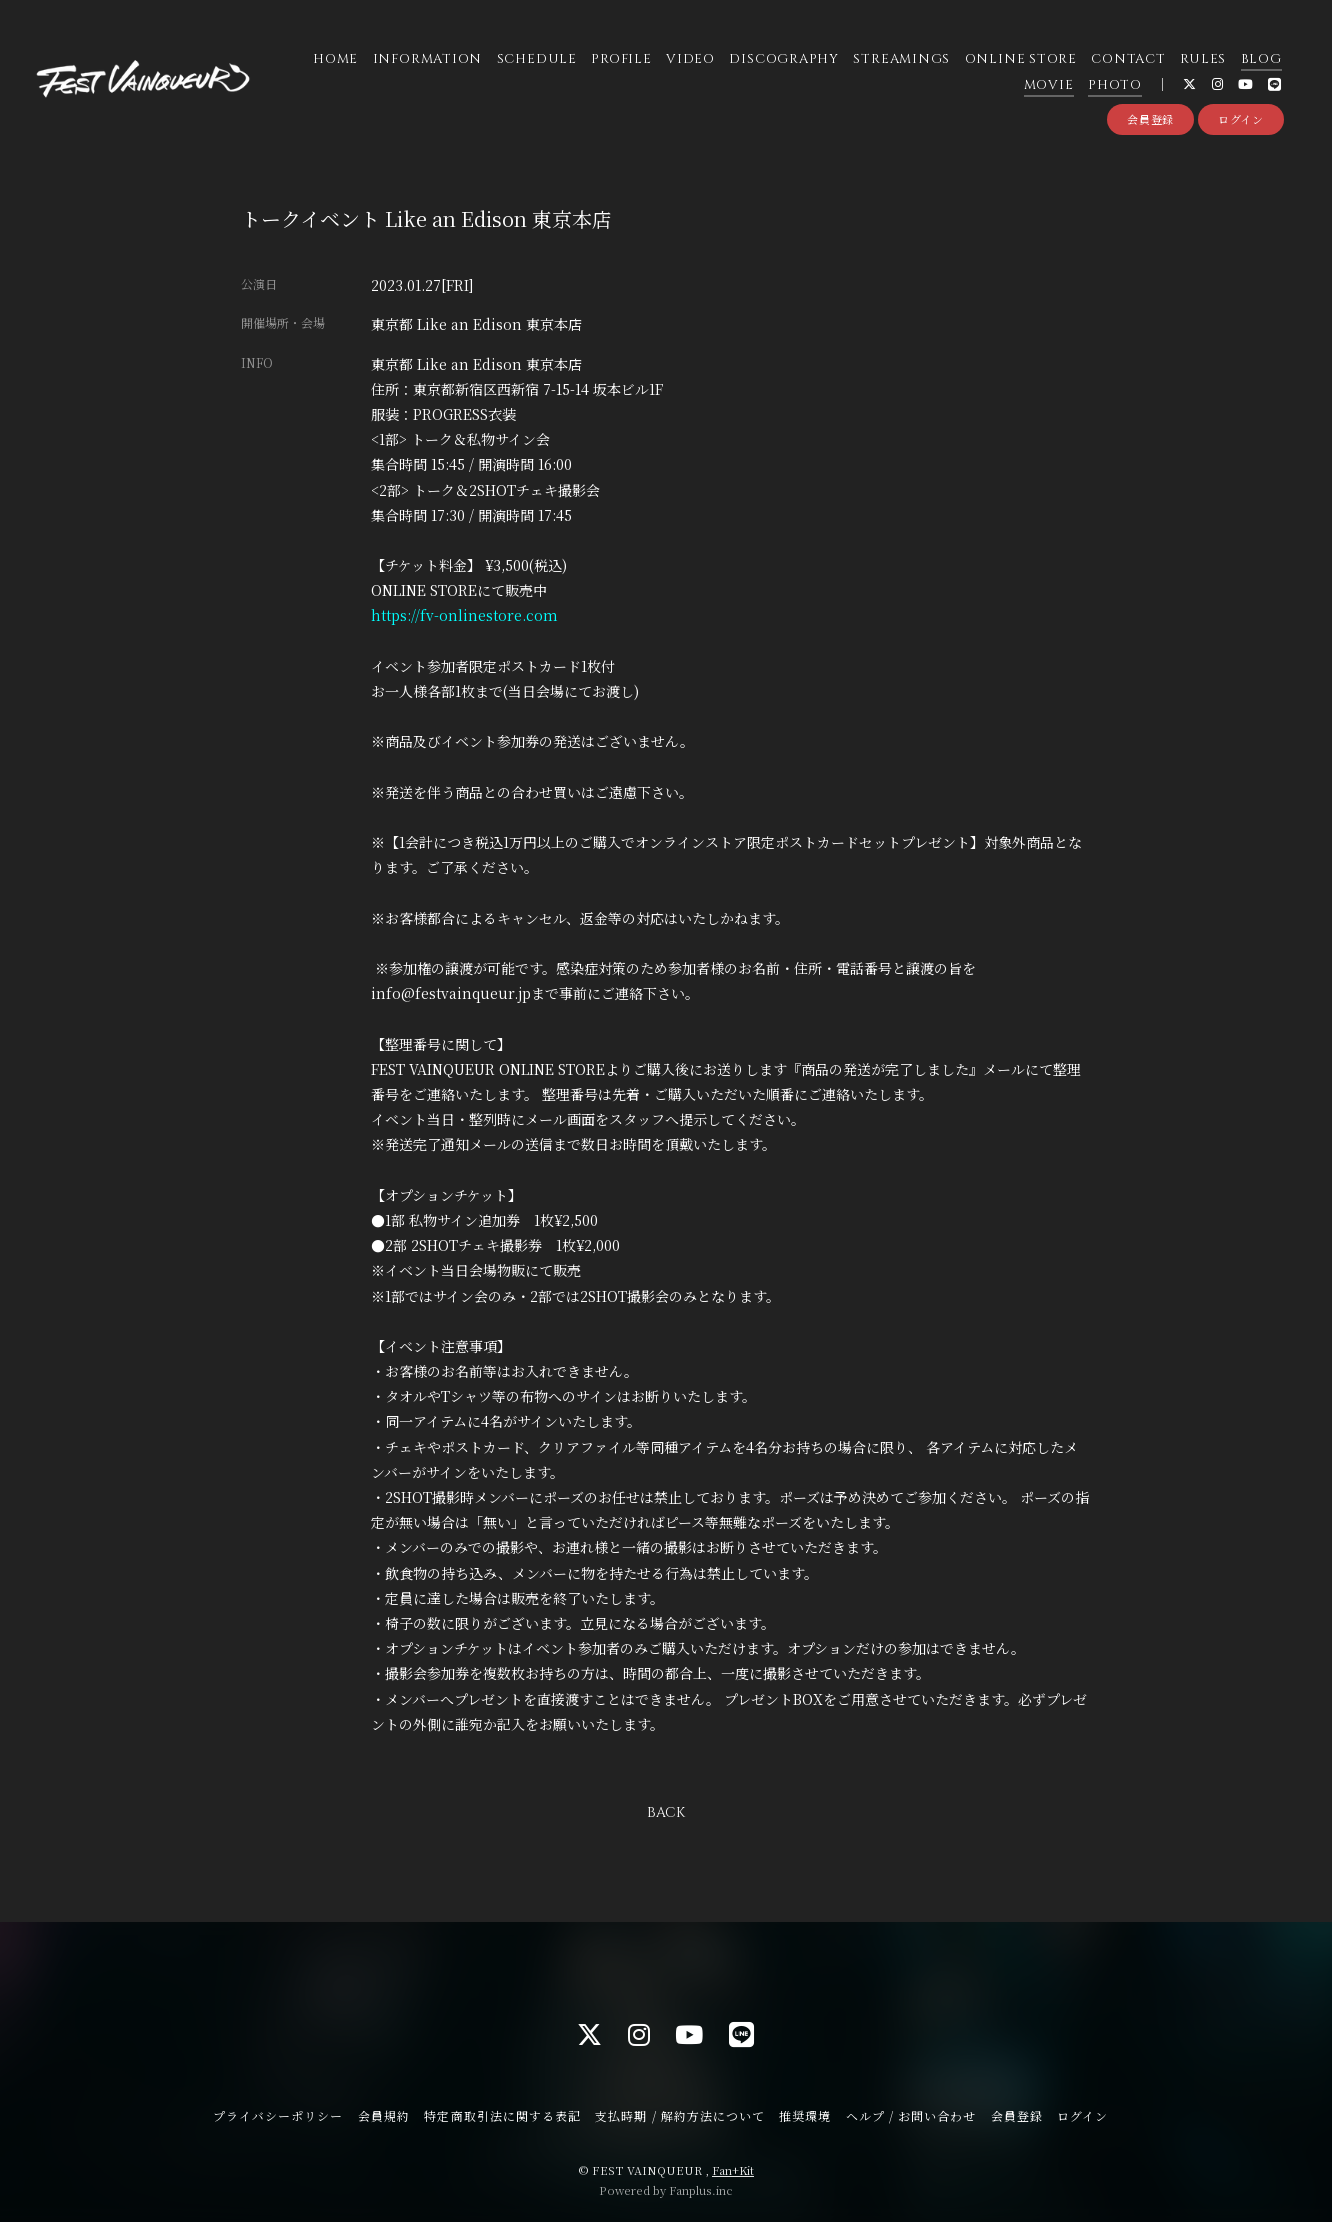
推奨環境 (805, 2115)
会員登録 (1150, 119)
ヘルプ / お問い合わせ (911, 2115)
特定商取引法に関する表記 (502, 2115)
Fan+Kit (733, 2170)
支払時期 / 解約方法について (680, 2115)
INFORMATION (428, 59)
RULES (1203, 59)
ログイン (1241, 119)
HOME (335, 59)
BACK (666, 1812)
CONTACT (1128, 59)
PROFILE (621, 59)
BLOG (1261, 59)
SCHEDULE (537, 59)
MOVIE (1049, 85)
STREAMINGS (901, 59)
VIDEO (690, 59)
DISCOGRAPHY (784, 59)
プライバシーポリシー (278, 2115)
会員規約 (384, 2115)
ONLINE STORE (1021, 59)
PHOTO (1115, 85)
